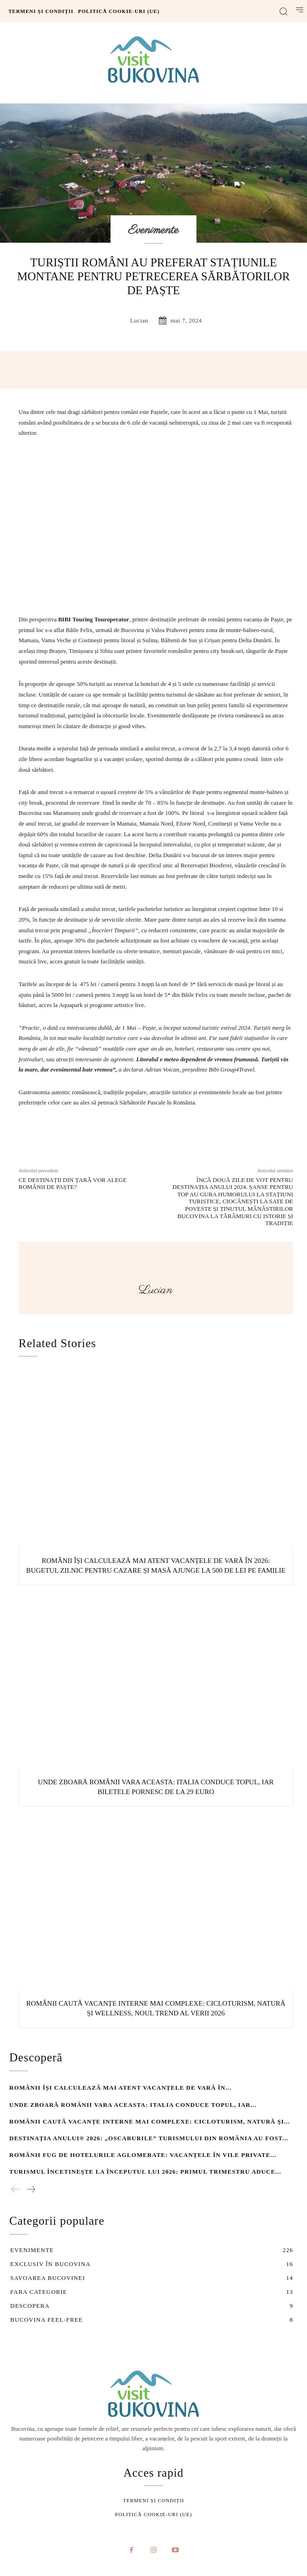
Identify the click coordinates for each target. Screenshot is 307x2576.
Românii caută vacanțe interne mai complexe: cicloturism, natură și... (149, 2121)
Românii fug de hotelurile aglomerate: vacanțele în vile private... (142, 2154)
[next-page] (30, 2189)
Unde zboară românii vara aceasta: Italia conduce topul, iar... (132, 2104)
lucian (139, 320)
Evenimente (153, 230)
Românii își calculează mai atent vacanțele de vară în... (120, 2087)
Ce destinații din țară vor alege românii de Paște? (73, 1183)
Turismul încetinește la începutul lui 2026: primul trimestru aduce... (145, 2171)
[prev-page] (15, 2189)
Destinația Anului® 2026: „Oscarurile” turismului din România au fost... (148, 2137)
